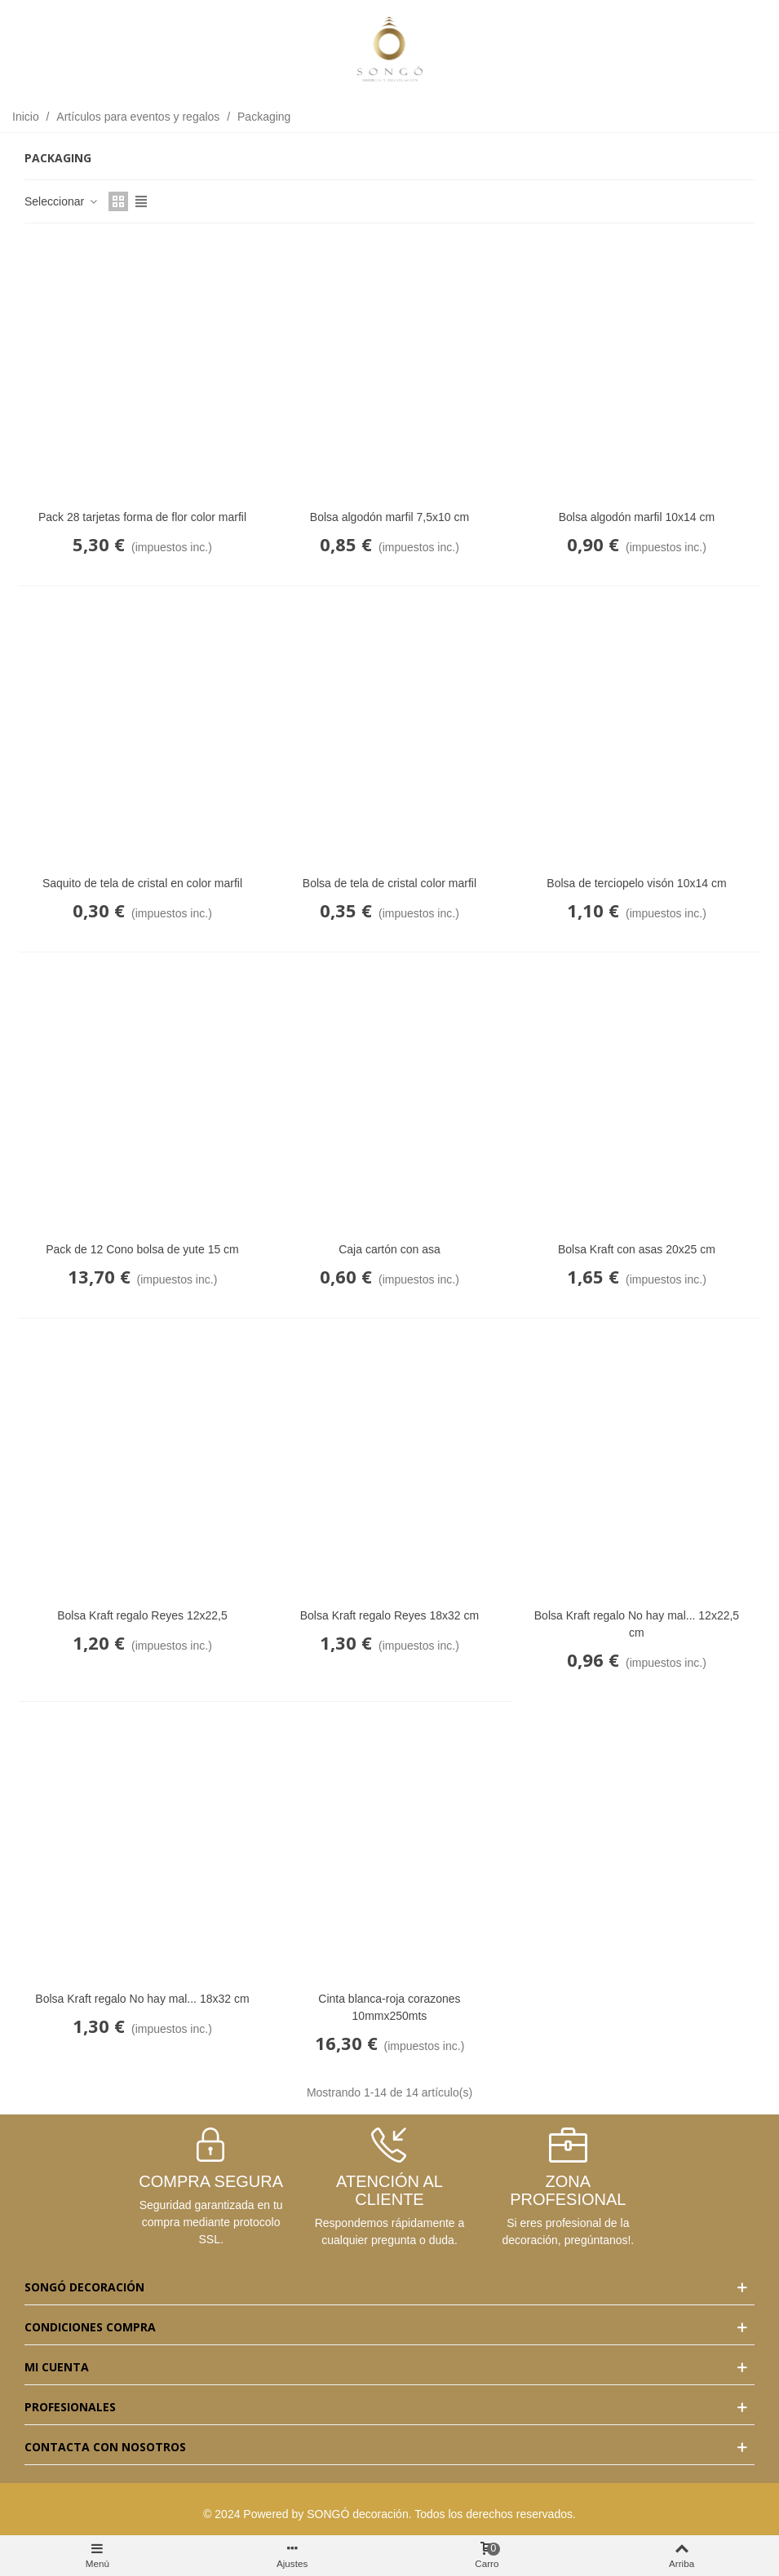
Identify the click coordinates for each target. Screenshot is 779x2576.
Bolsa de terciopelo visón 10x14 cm (636, 883)
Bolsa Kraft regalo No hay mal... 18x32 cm (142, 1998)
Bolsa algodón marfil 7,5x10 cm (389, 517)
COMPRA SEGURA (211, 2181)
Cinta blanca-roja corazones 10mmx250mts (389, 2007)
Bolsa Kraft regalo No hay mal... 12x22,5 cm (636, 1624)
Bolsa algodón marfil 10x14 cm (637, 517)
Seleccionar (61, 201)
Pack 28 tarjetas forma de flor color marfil (142, 517)
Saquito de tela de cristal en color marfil (142, 883)
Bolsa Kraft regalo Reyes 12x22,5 (142, 1615)
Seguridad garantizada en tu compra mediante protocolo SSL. (211, 2222)
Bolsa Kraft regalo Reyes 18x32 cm (389, 1615)
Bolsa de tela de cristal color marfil (389, 883)
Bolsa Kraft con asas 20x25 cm (636, 1249)
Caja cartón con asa (389, 1249)
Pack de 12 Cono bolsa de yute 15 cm (142, 1249)
